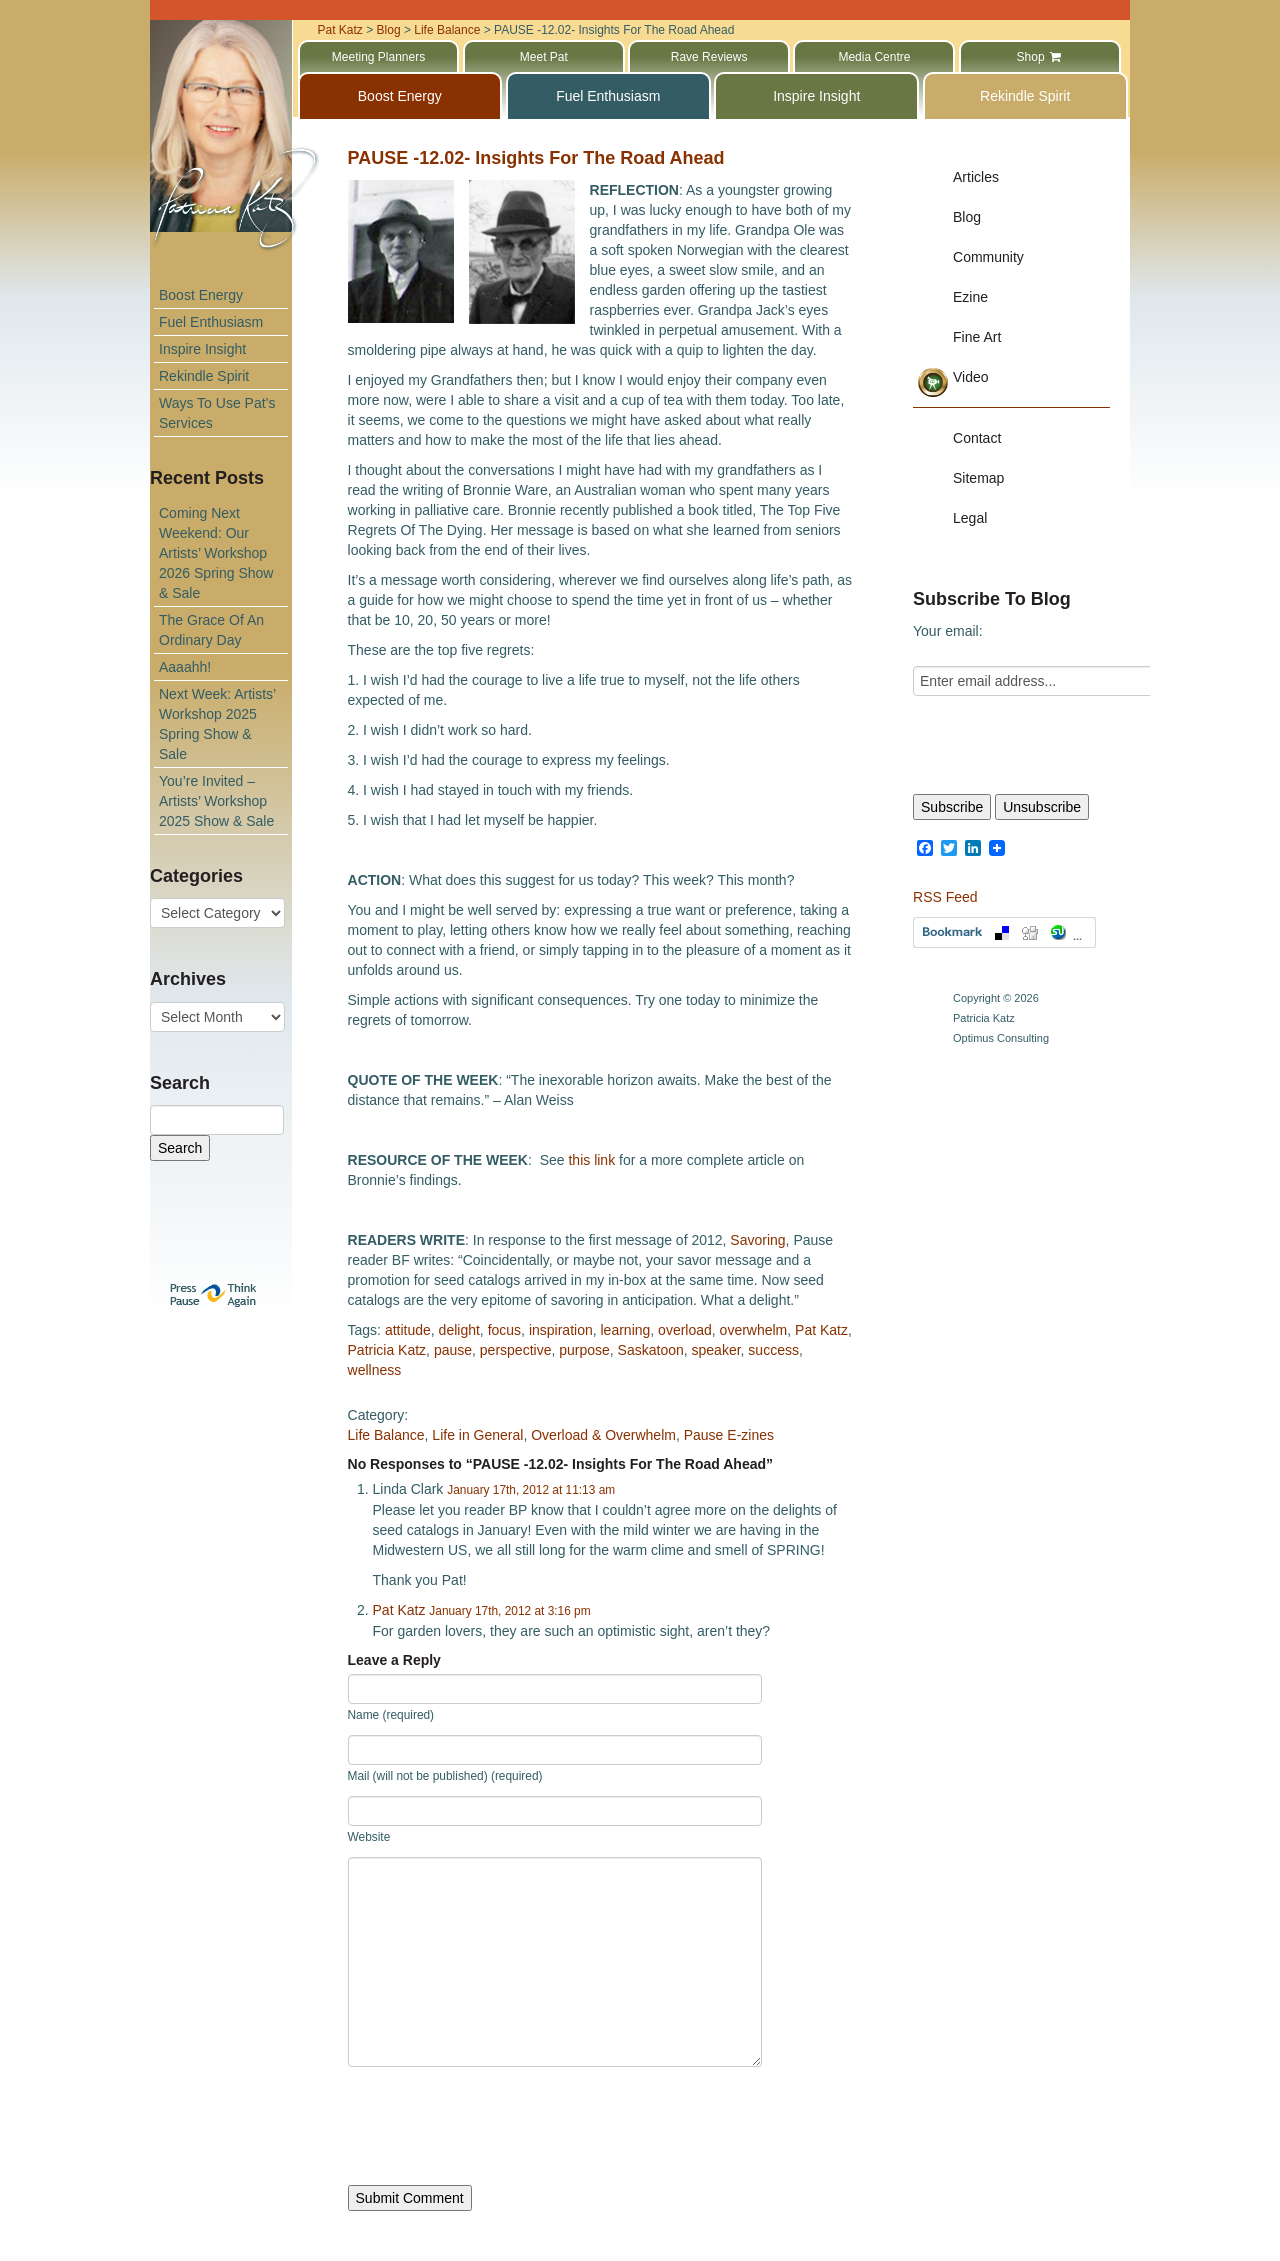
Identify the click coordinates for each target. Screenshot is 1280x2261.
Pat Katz (821, 1330)
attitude (408, 1330)
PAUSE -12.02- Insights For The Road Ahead (536, 158)
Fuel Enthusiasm (211, 322)
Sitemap (978, 478)
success (773, 1350)
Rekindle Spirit (204, 376)
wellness (375, 1370)
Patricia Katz (387, 1350)
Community (988, 257)
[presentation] (500, 2126)
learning (626, 1330)
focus (504, 1330)
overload (685, 1330)
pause (453, 1350)
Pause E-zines (729, 1435)
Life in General (477, 1435)
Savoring (757, 1240)
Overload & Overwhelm (603, 1435)
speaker (716, 1350)
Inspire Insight (202, 349)
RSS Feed (945, 897)
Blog (967, 217)
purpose (584, 1350)
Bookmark (1004, 932)
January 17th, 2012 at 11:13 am (531, 1490)
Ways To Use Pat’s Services (217, 413)
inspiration (561, 1330)
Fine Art (977, 337)
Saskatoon (651, 1350)
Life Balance (386, 1435)
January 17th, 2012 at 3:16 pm (509, 1611)
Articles (976, 177)
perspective (516, 1350)
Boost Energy (201, 295)
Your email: (948, 631)
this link (591, 1160)
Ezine (970, 297)
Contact (977, 438)
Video (971, 377)
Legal (970, 518)
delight (459, 1330)
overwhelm (754, 1330)
